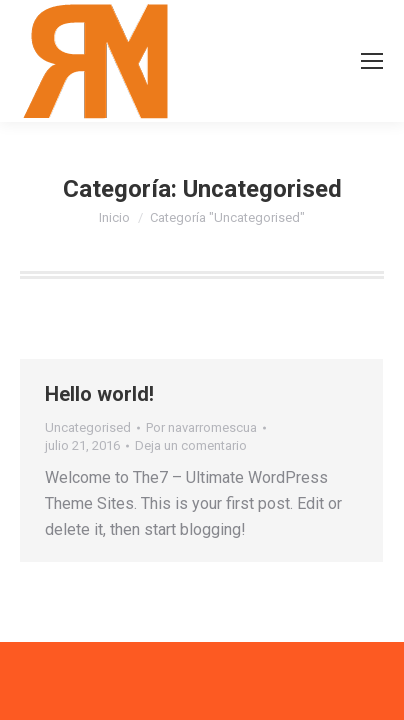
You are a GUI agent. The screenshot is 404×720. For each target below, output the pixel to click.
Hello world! (99, 394)
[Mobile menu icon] (372, 61)
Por (201, 427)
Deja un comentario (191, 445)
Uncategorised (88, 427)
